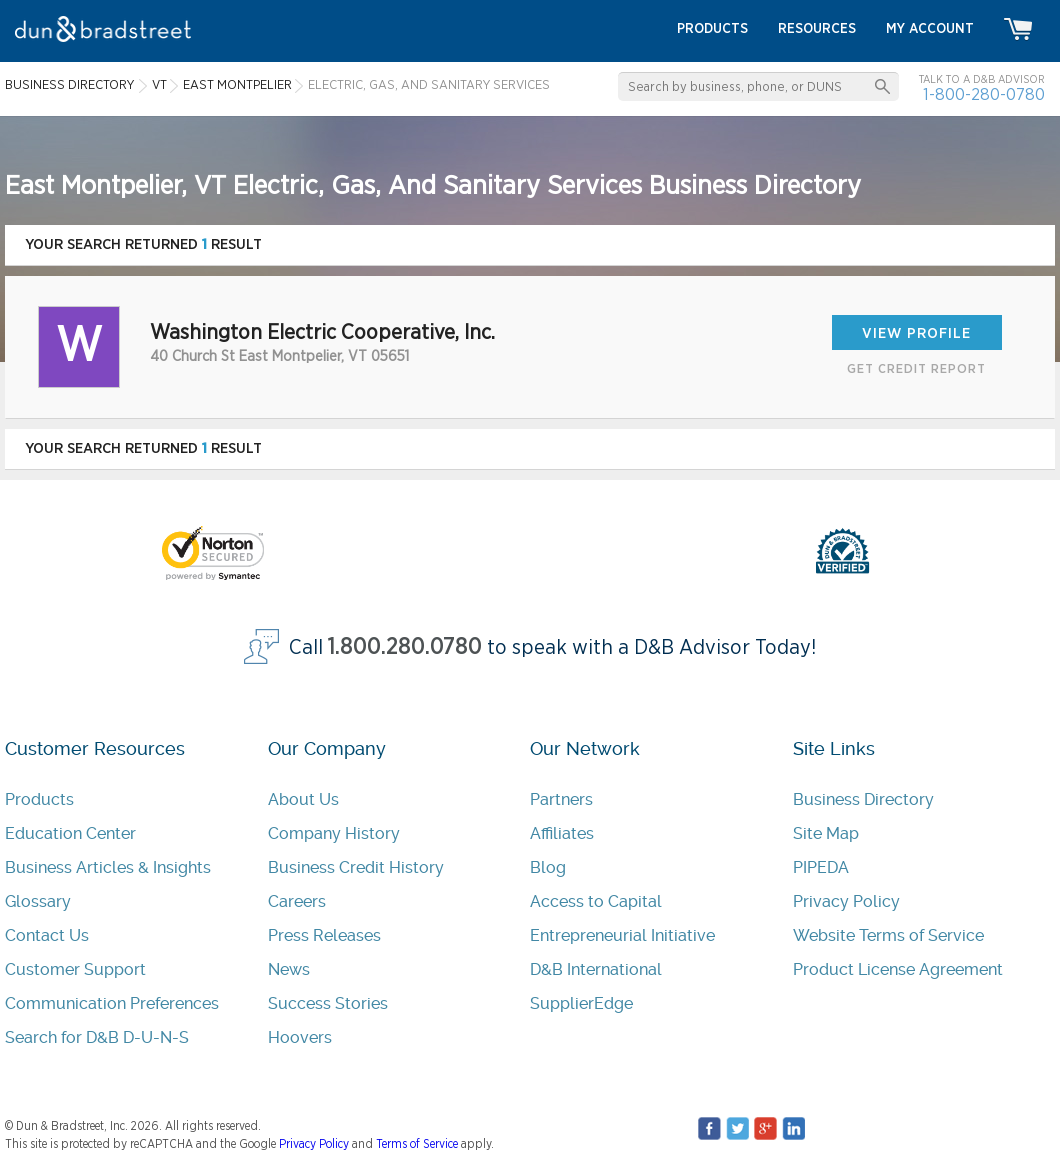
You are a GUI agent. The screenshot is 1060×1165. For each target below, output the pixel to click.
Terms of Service (417, 1144)
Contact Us (47, 935)
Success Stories (328, 1003)
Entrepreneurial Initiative (622, 935)
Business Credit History (356, 867)
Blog (548, 867)
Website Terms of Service (888, 935)
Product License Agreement (898, 969)
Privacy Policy (846, 901)
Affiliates (562, 833)
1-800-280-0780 (984, 94)
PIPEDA (821, 867)
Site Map (826, 833)
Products (39, 799)
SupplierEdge (581, 1003)
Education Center (70, 833)
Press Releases (324, 935)
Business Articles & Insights (108, 867)
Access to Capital (596, 901)
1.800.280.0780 (405, 647)
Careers (297, 901)
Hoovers (300, 1037)
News (289, 969)
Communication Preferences (112, 1003)
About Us (303, 799)
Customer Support (75, 969)
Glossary (38, 901)
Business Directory (863, 799)
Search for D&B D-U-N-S (97, 1037)
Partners (561, 799)
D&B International (596, 969)
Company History (334, 833)
